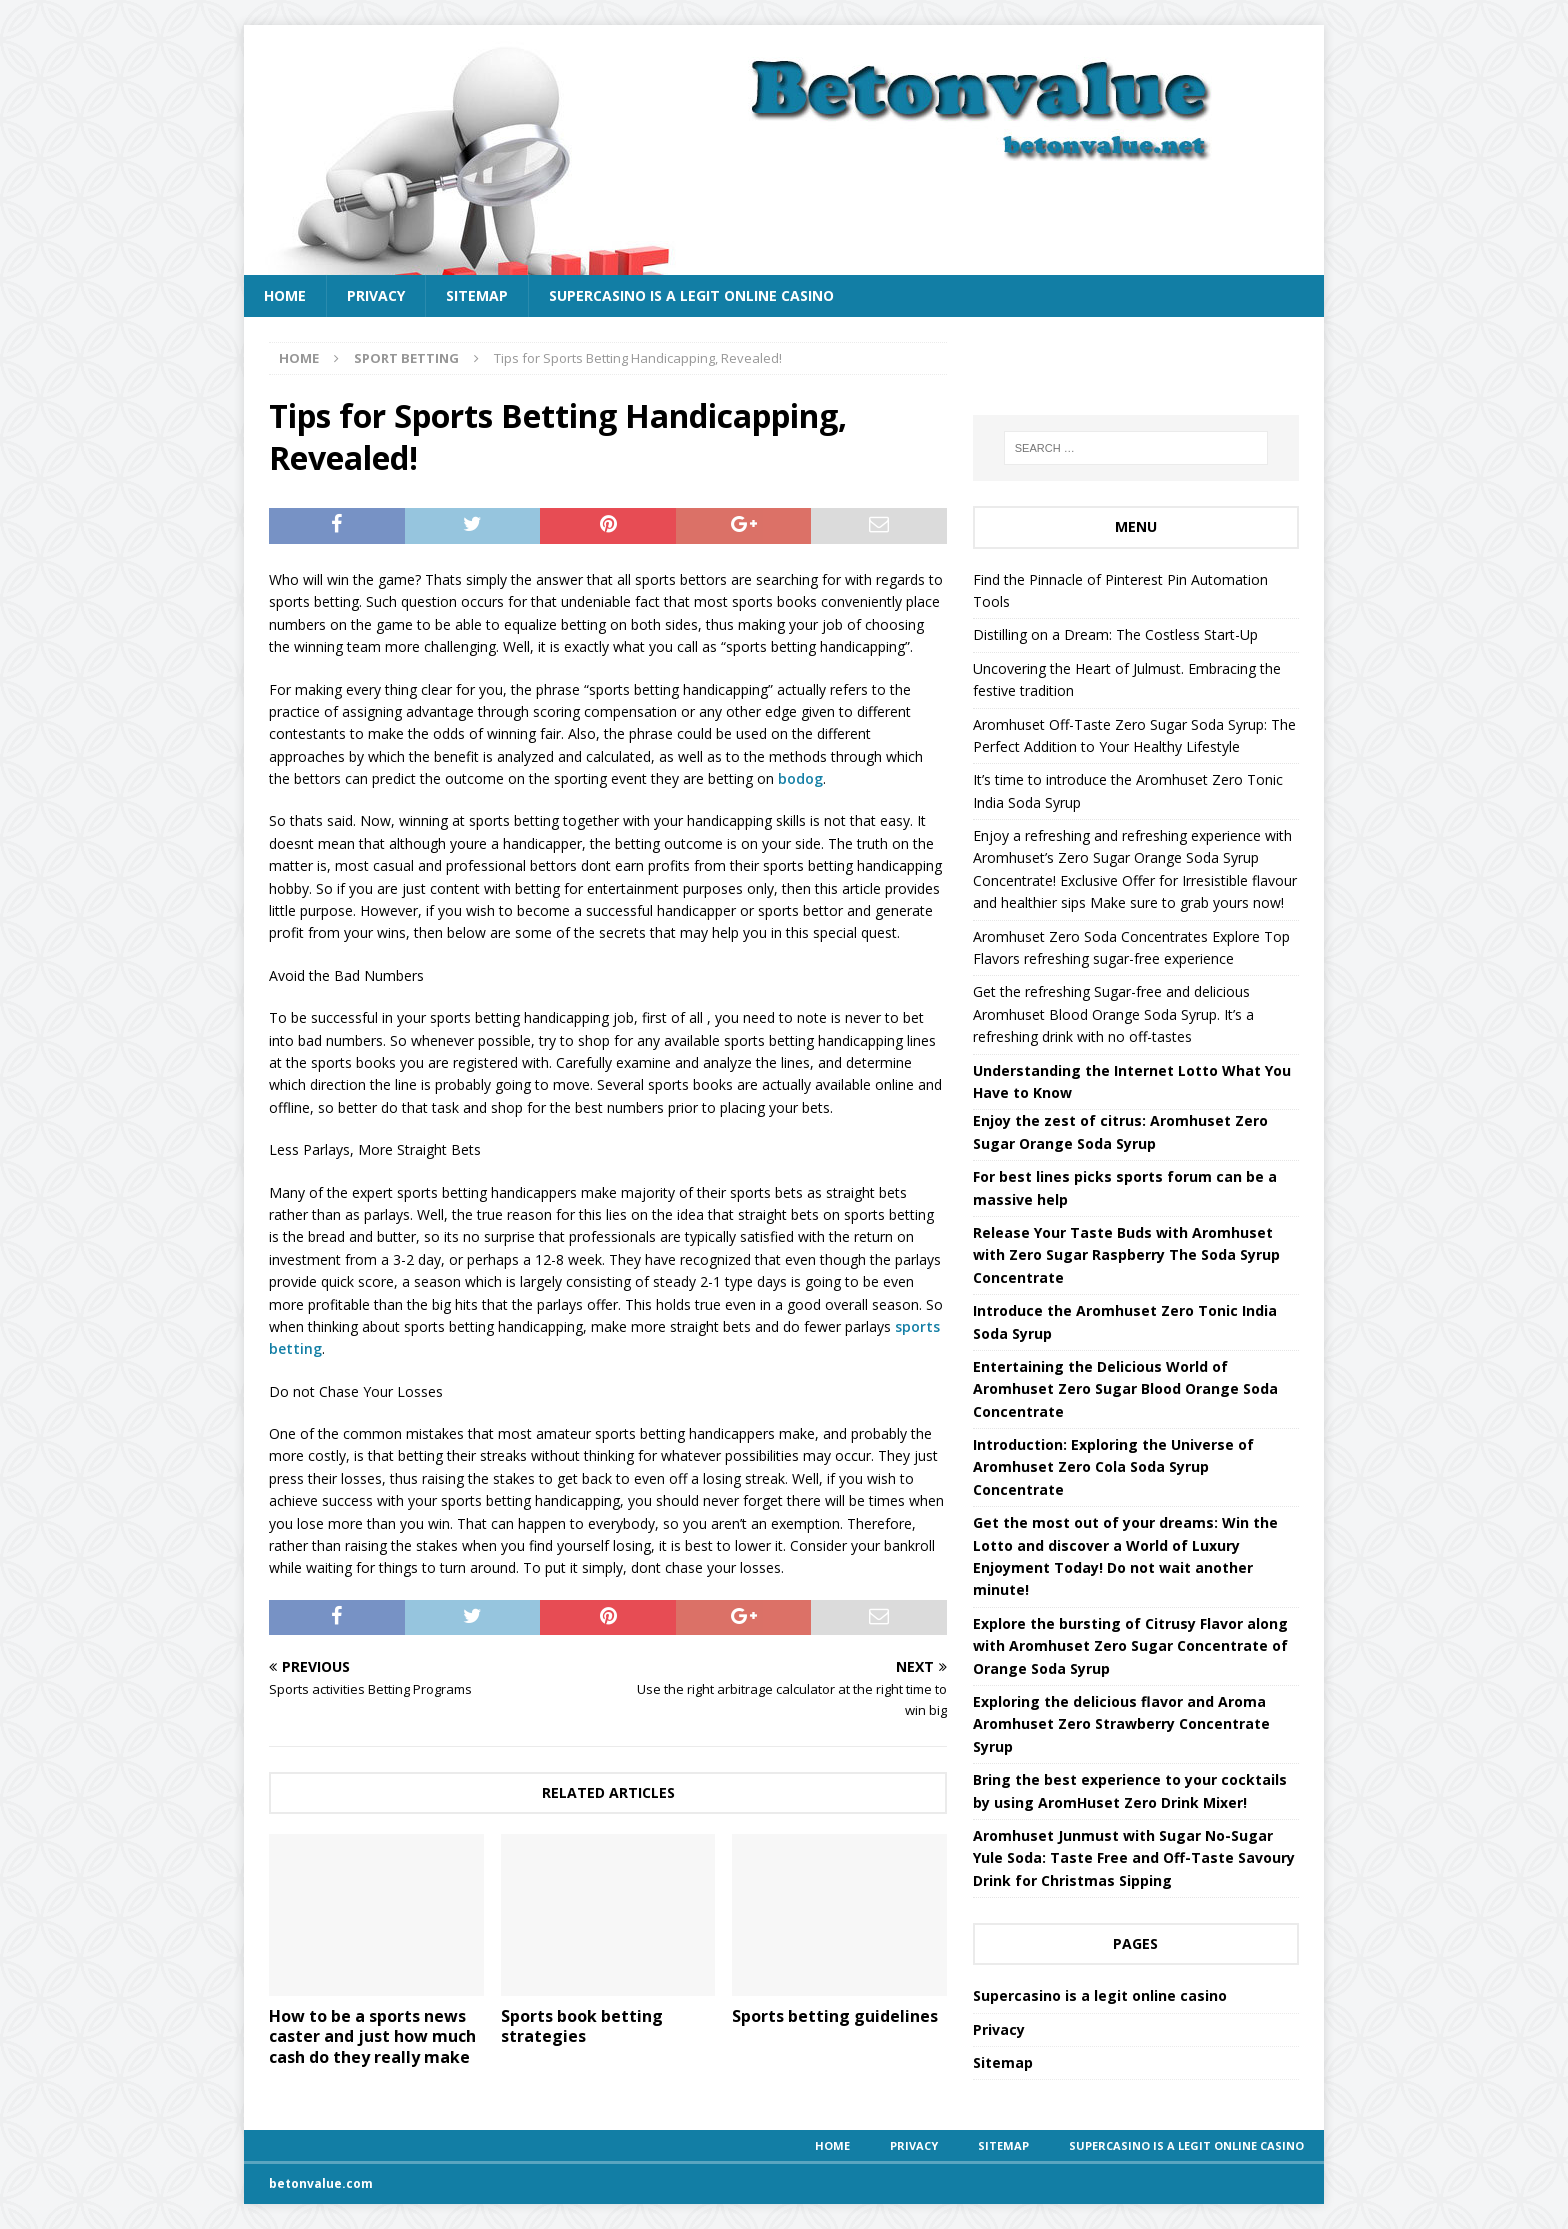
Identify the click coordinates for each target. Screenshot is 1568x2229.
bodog (800, 778)
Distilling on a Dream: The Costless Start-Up (1115, 634)
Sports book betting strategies (582, 2026)
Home (285, 295)
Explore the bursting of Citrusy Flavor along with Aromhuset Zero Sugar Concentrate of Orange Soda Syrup (1130, 1646)
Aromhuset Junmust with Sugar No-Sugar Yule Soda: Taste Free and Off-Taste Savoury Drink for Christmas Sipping (1134, 1858)
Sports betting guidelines (835, 2016)
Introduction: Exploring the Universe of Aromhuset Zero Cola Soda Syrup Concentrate (1113, 1467)
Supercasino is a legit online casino (691, 295)
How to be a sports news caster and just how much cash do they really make (372, 2037)
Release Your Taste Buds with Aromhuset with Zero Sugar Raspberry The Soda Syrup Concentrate (1126, 1255)
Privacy (376, 295)
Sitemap (477, 295)
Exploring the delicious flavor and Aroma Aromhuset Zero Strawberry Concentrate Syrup (1121, 1724)
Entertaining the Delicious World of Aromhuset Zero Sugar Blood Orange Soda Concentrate (1125, 1389)
